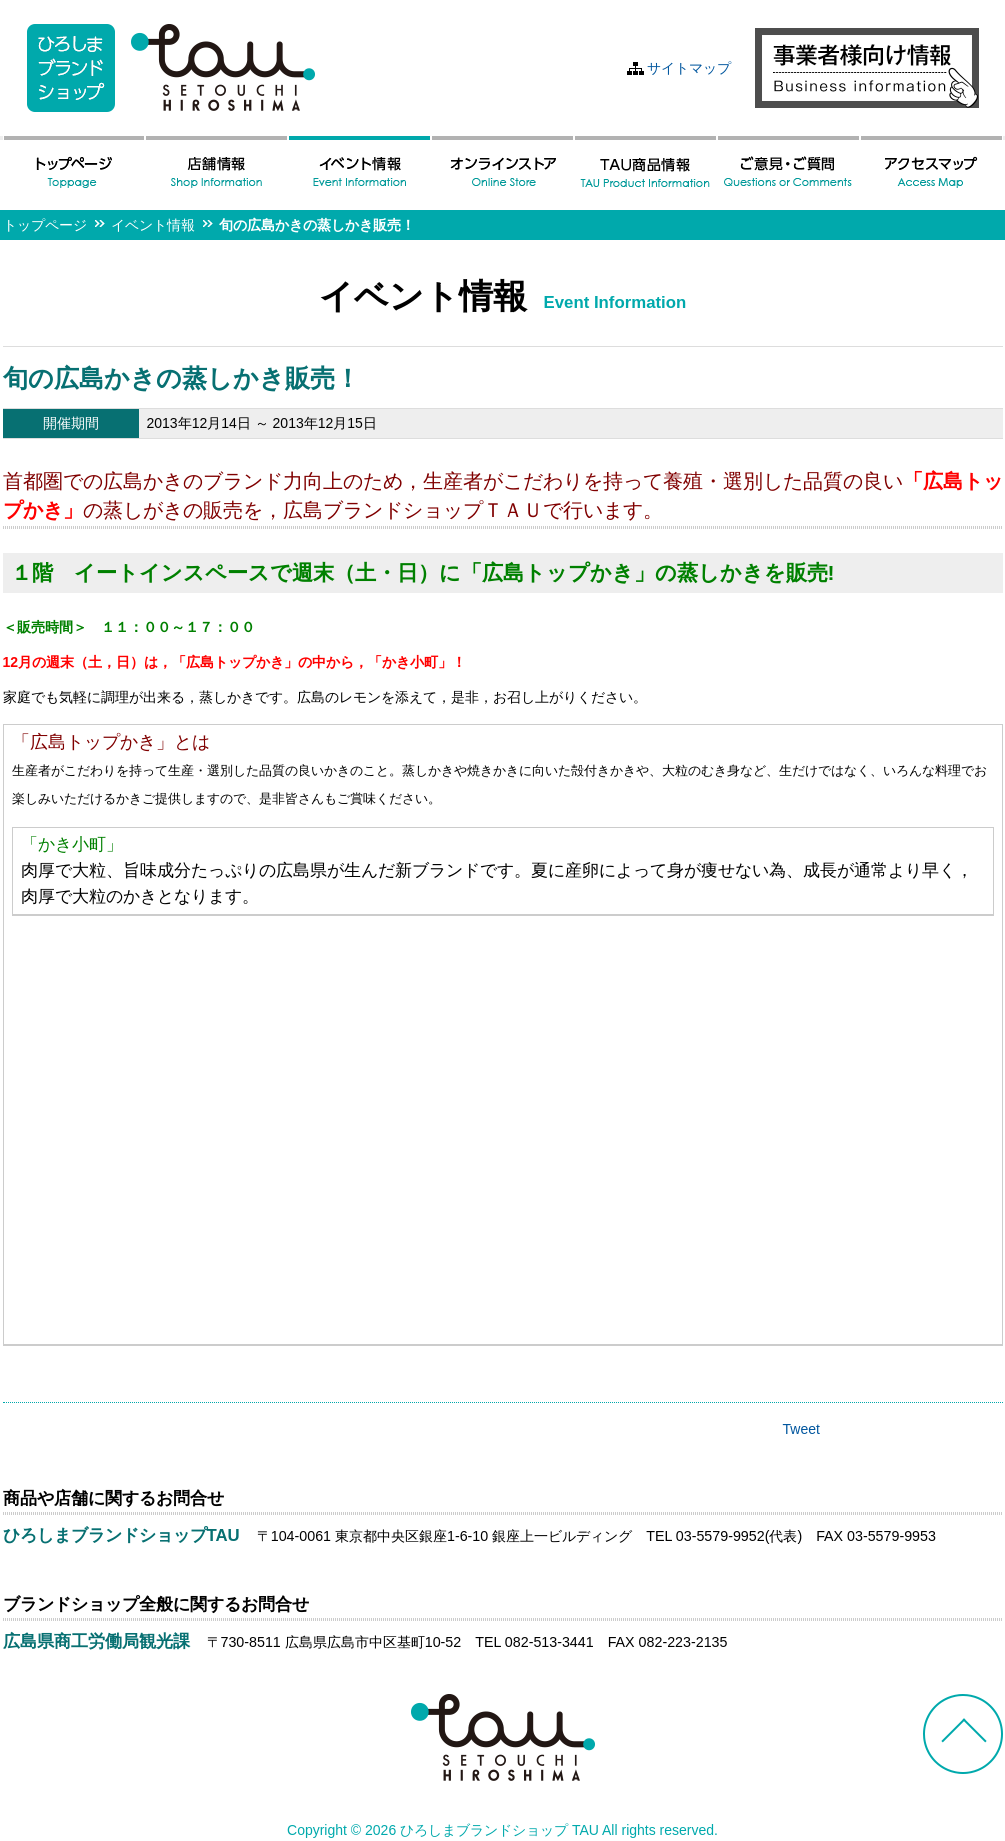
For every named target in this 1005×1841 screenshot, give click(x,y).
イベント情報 (153, 225)
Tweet (801, 1429)
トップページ (45, 225)
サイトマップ (689, 68)
